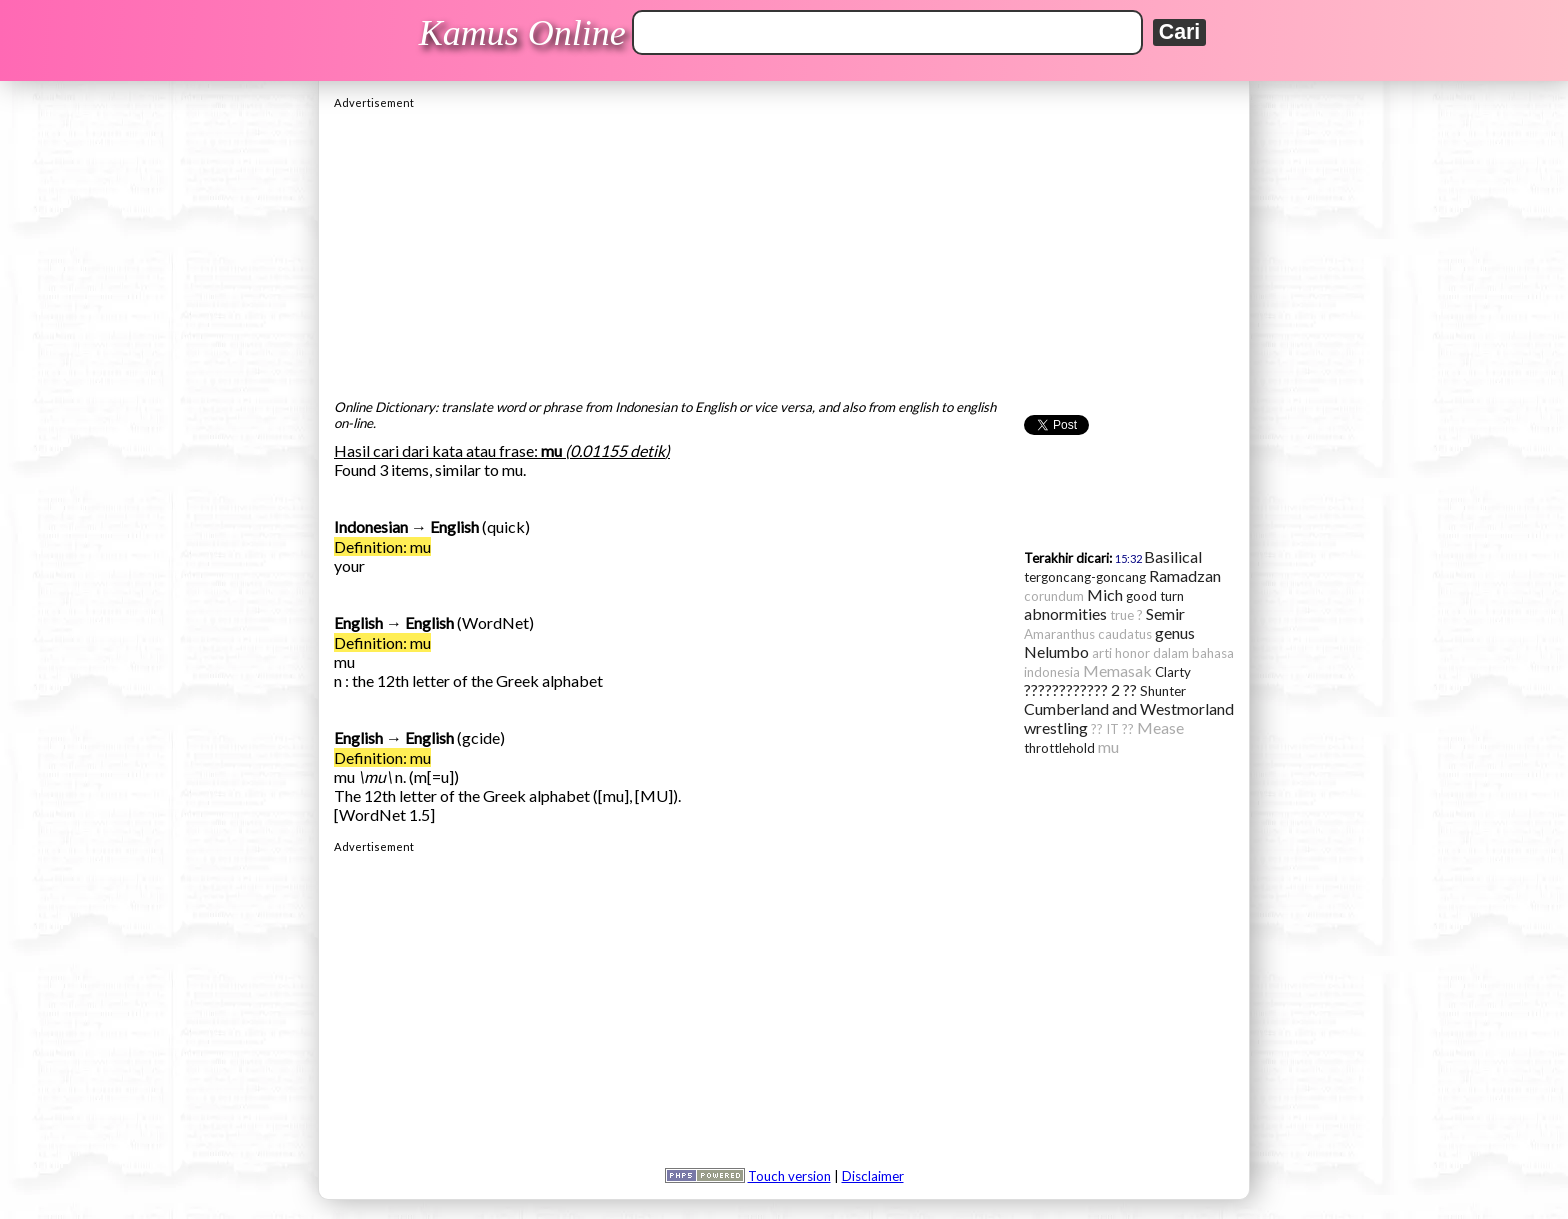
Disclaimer (873, 1176)
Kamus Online (522, 33)
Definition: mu (382, 546)
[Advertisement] (784, 249)
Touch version (789, 1176)
